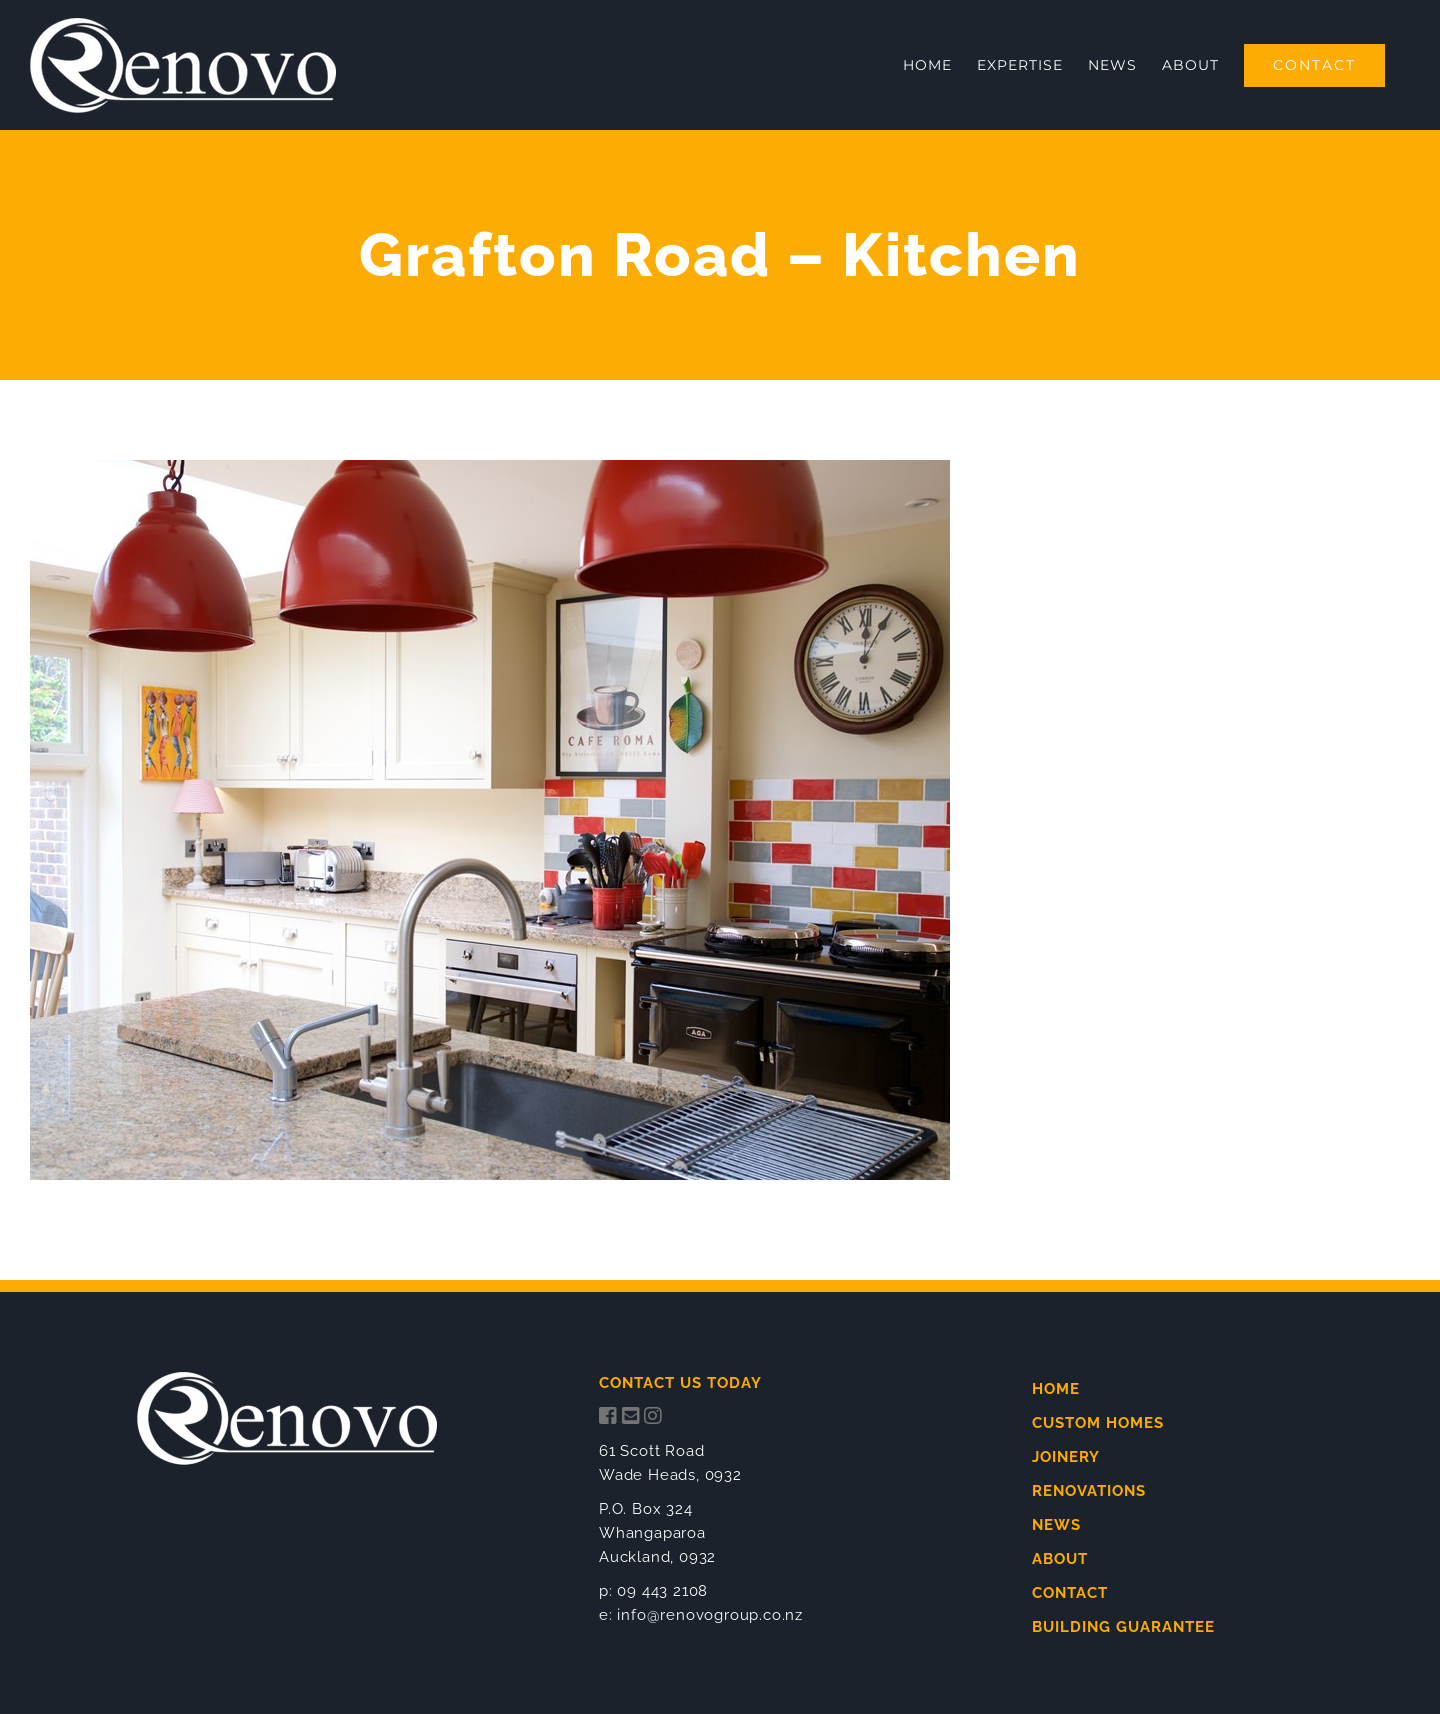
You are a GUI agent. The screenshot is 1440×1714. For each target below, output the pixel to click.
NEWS (1056, 1525)
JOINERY (1066, 1457)
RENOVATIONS (1089, 1491)
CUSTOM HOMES (1098, 1423)
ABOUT (1060, 1559)
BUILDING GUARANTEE (1123, 1627)
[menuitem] (927, 65)
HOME (1056, 1389)
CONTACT (1070, 1593)
